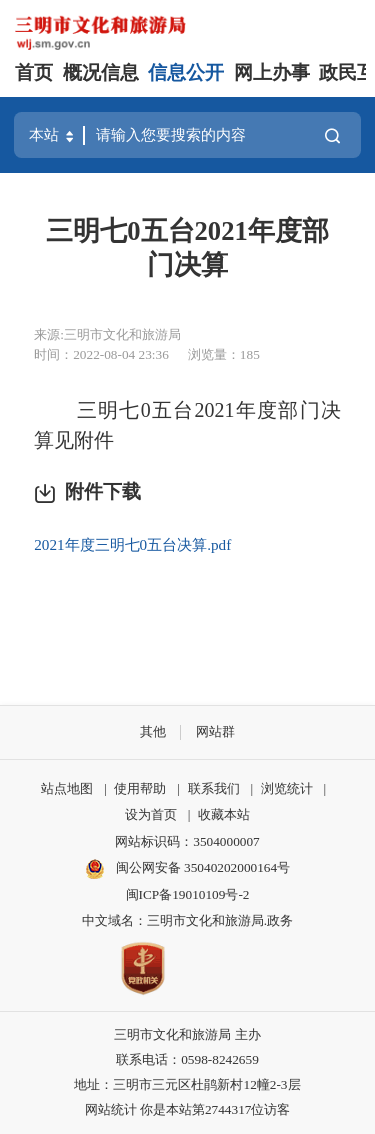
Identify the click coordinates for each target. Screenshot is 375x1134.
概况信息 (101, 72)
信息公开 (186, 72)
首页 (34, 72)
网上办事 (272, 72)
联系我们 (214, 788)
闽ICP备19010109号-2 (188, 894)
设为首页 (151, 814)
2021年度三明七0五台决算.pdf (132, 544)
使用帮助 (140, 788)
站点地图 (67, 788)
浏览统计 (287, 788)
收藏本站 (224, 814)
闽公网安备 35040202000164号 (187, 869)
